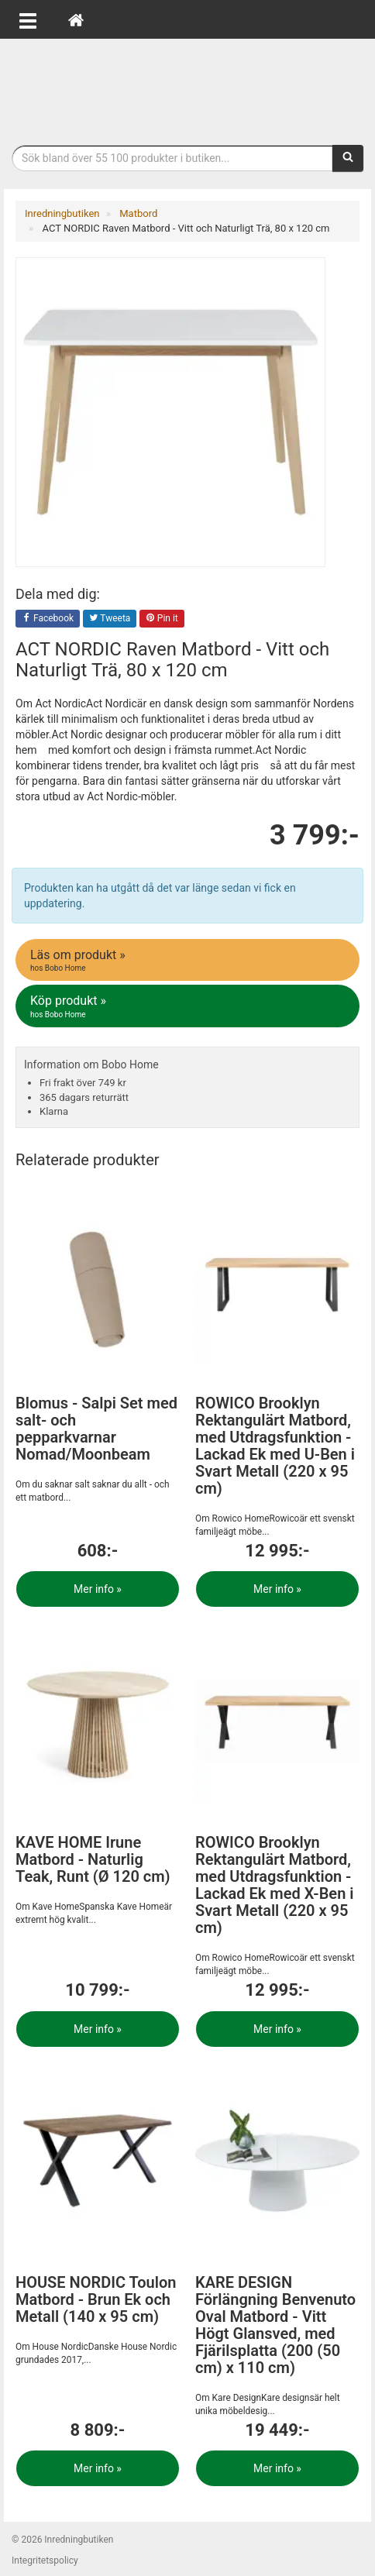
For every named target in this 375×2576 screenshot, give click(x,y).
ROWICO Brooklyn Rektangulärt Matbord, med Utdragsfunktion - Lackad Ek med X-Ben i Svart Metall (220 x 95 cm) (274, 1885)
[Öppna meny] (28, 19)
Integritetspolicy (45, 2560)
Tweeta (110, 619)
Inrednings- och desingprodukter (187, 88)
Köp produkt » (188, 1006)
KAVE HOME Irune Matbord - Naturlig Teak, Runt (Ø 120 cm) (92, 1859)
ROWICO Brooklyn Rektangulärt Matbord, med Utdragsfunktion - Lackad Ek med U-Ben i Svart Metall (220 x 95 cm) (275, 1446)
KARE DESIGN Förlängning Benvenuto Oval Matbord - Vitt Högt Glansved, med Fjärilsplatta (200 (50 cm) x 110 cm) (275, 2325)
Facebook (48, 619)
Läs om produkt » (188, 961)
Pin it (162, 619)
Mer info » (98, 1589)
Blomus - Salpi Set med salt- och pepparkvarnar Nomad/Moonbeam (96, 1428)
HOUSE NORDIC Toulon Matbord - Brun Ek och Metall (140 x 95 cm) (95, 2299)
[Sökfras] (172, 158)
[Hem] (76, 19)
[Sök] (347, 158)
